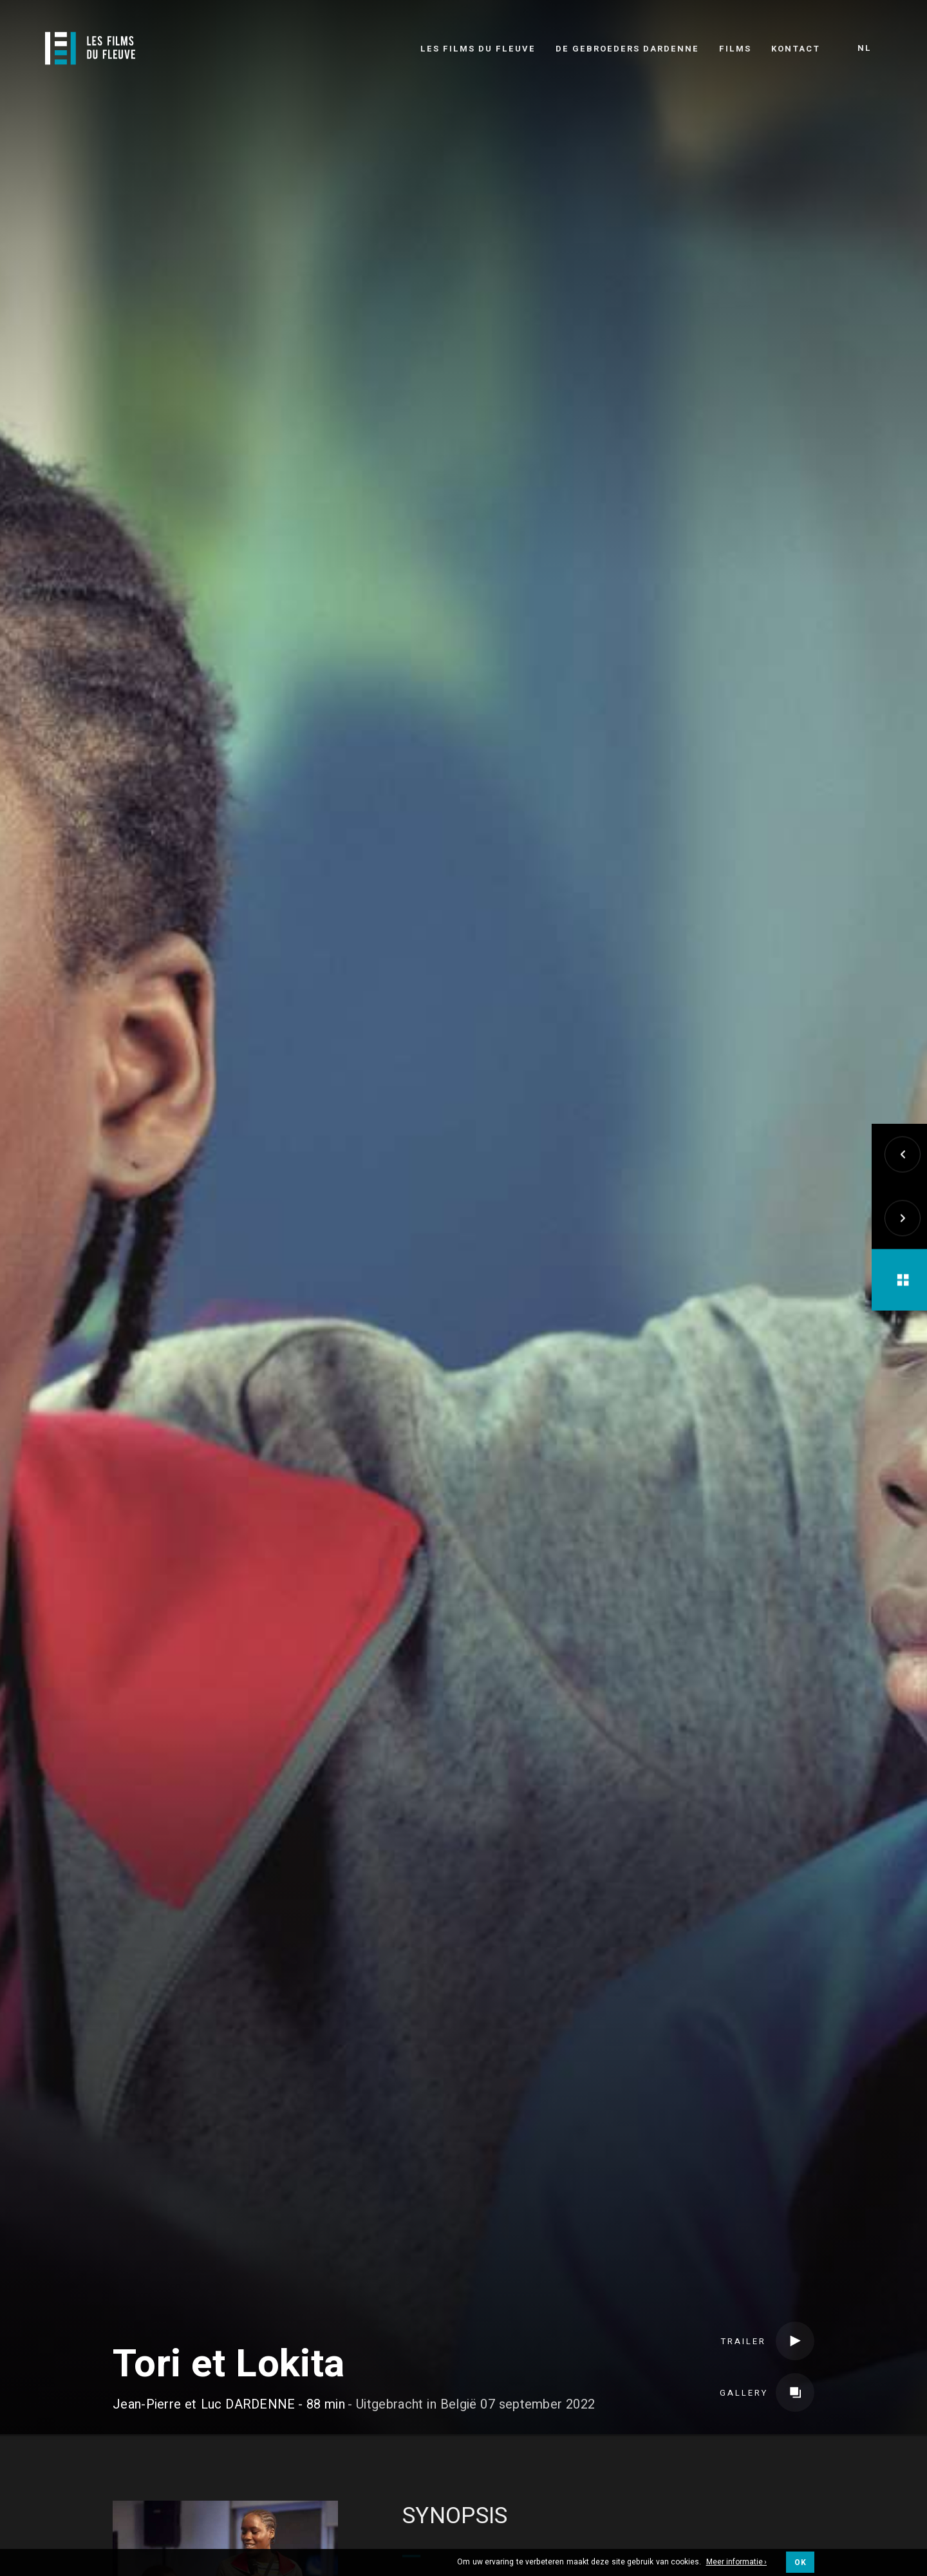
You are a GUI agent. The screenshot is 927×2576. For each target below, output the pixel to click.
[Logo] (90, 48)
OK (800, 2562)
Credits (276, 2407)
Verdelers (499, 2407)
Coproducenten (383, 2407)
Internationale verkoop (645, 2407)
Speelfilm (472, 2302)
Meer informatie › (736, 2562)
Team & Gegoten (167, 2407)
